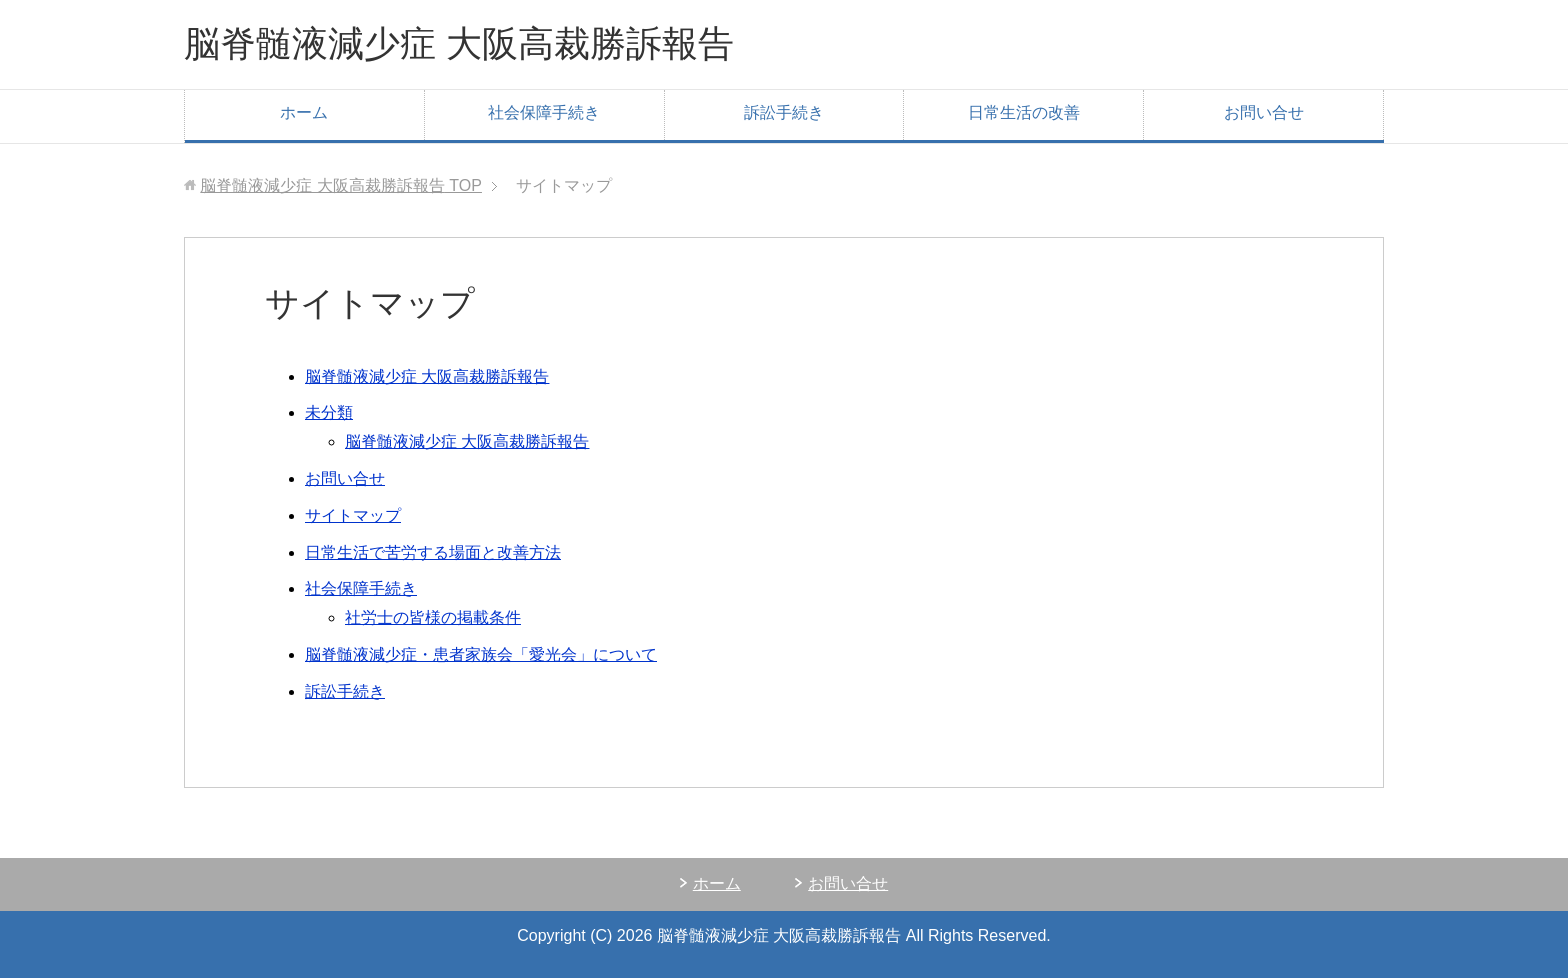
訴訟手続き (784, 112)
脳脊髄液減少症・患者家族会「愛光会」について (481, 654)
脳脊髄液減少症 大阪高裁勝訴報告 (459, 43)
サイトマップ (353, 515)
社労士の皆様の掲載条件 (433, 617)
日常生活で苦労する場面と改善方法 (433, 552)
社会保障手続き (544, 112)
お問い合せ (1264, 112)
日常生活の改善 (1024, 112)
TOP (341, 185)
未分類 (329, 412)
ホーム (304, 112)
